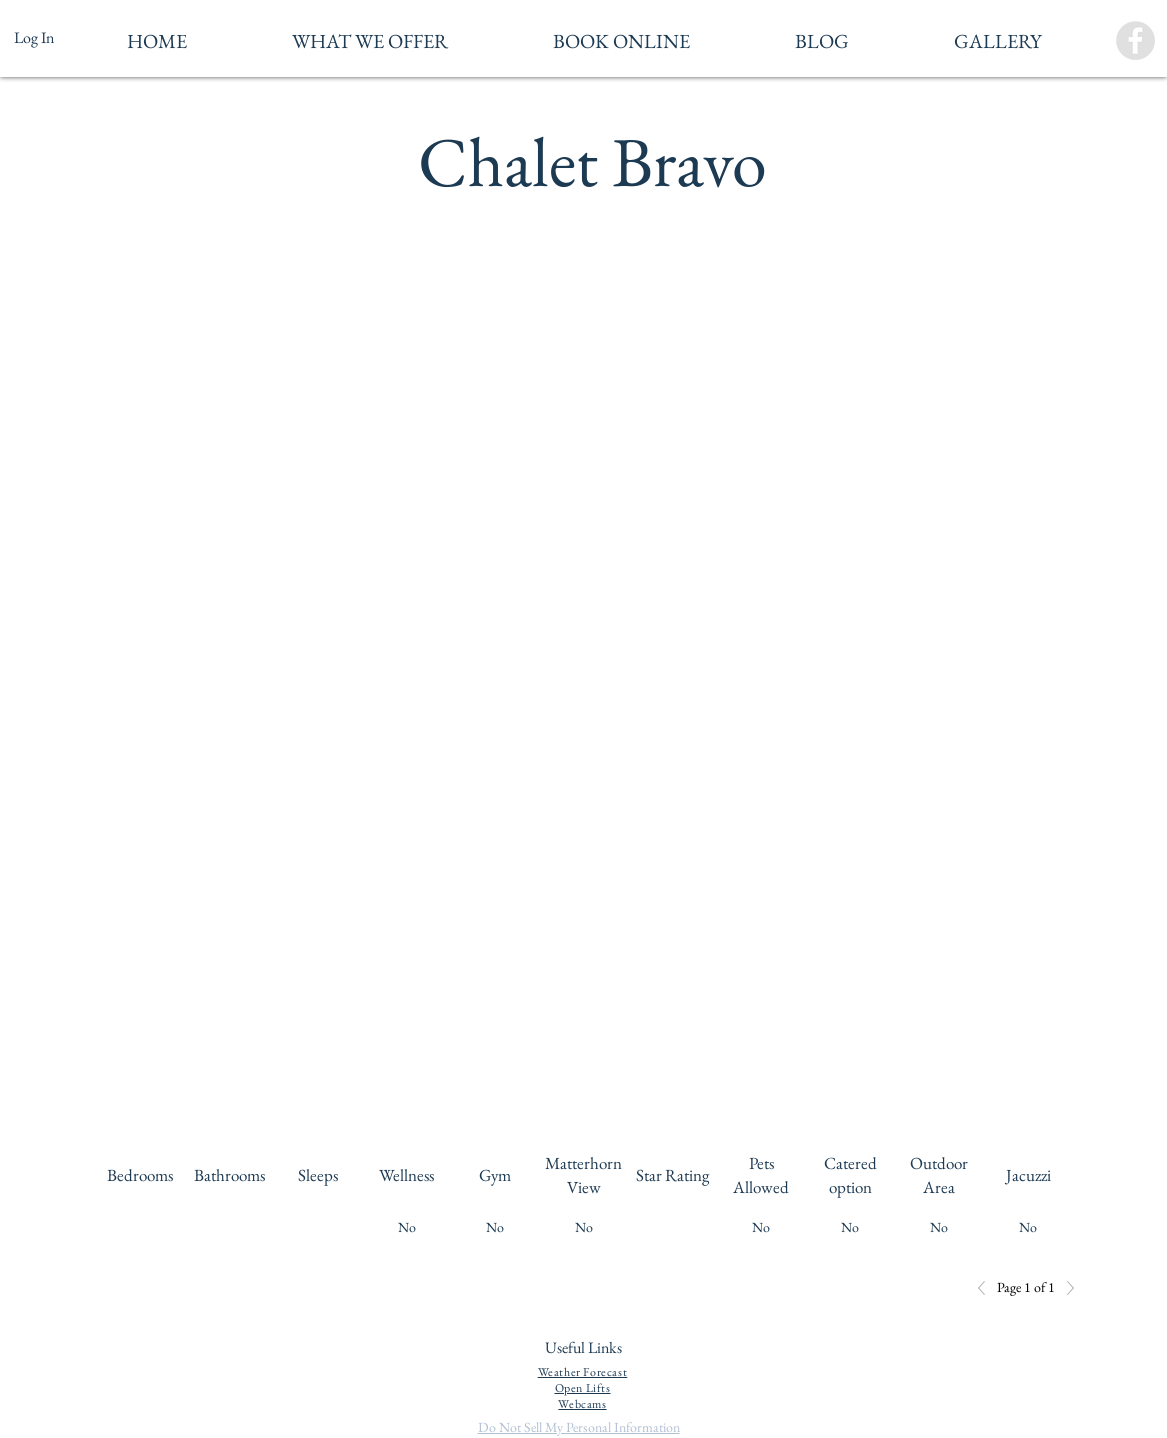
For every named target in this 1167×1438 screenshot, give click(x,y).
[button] (370, 41)
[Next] (1065, 1288)
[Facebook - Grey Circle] (1135, 40)
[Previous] (987, 1288)
